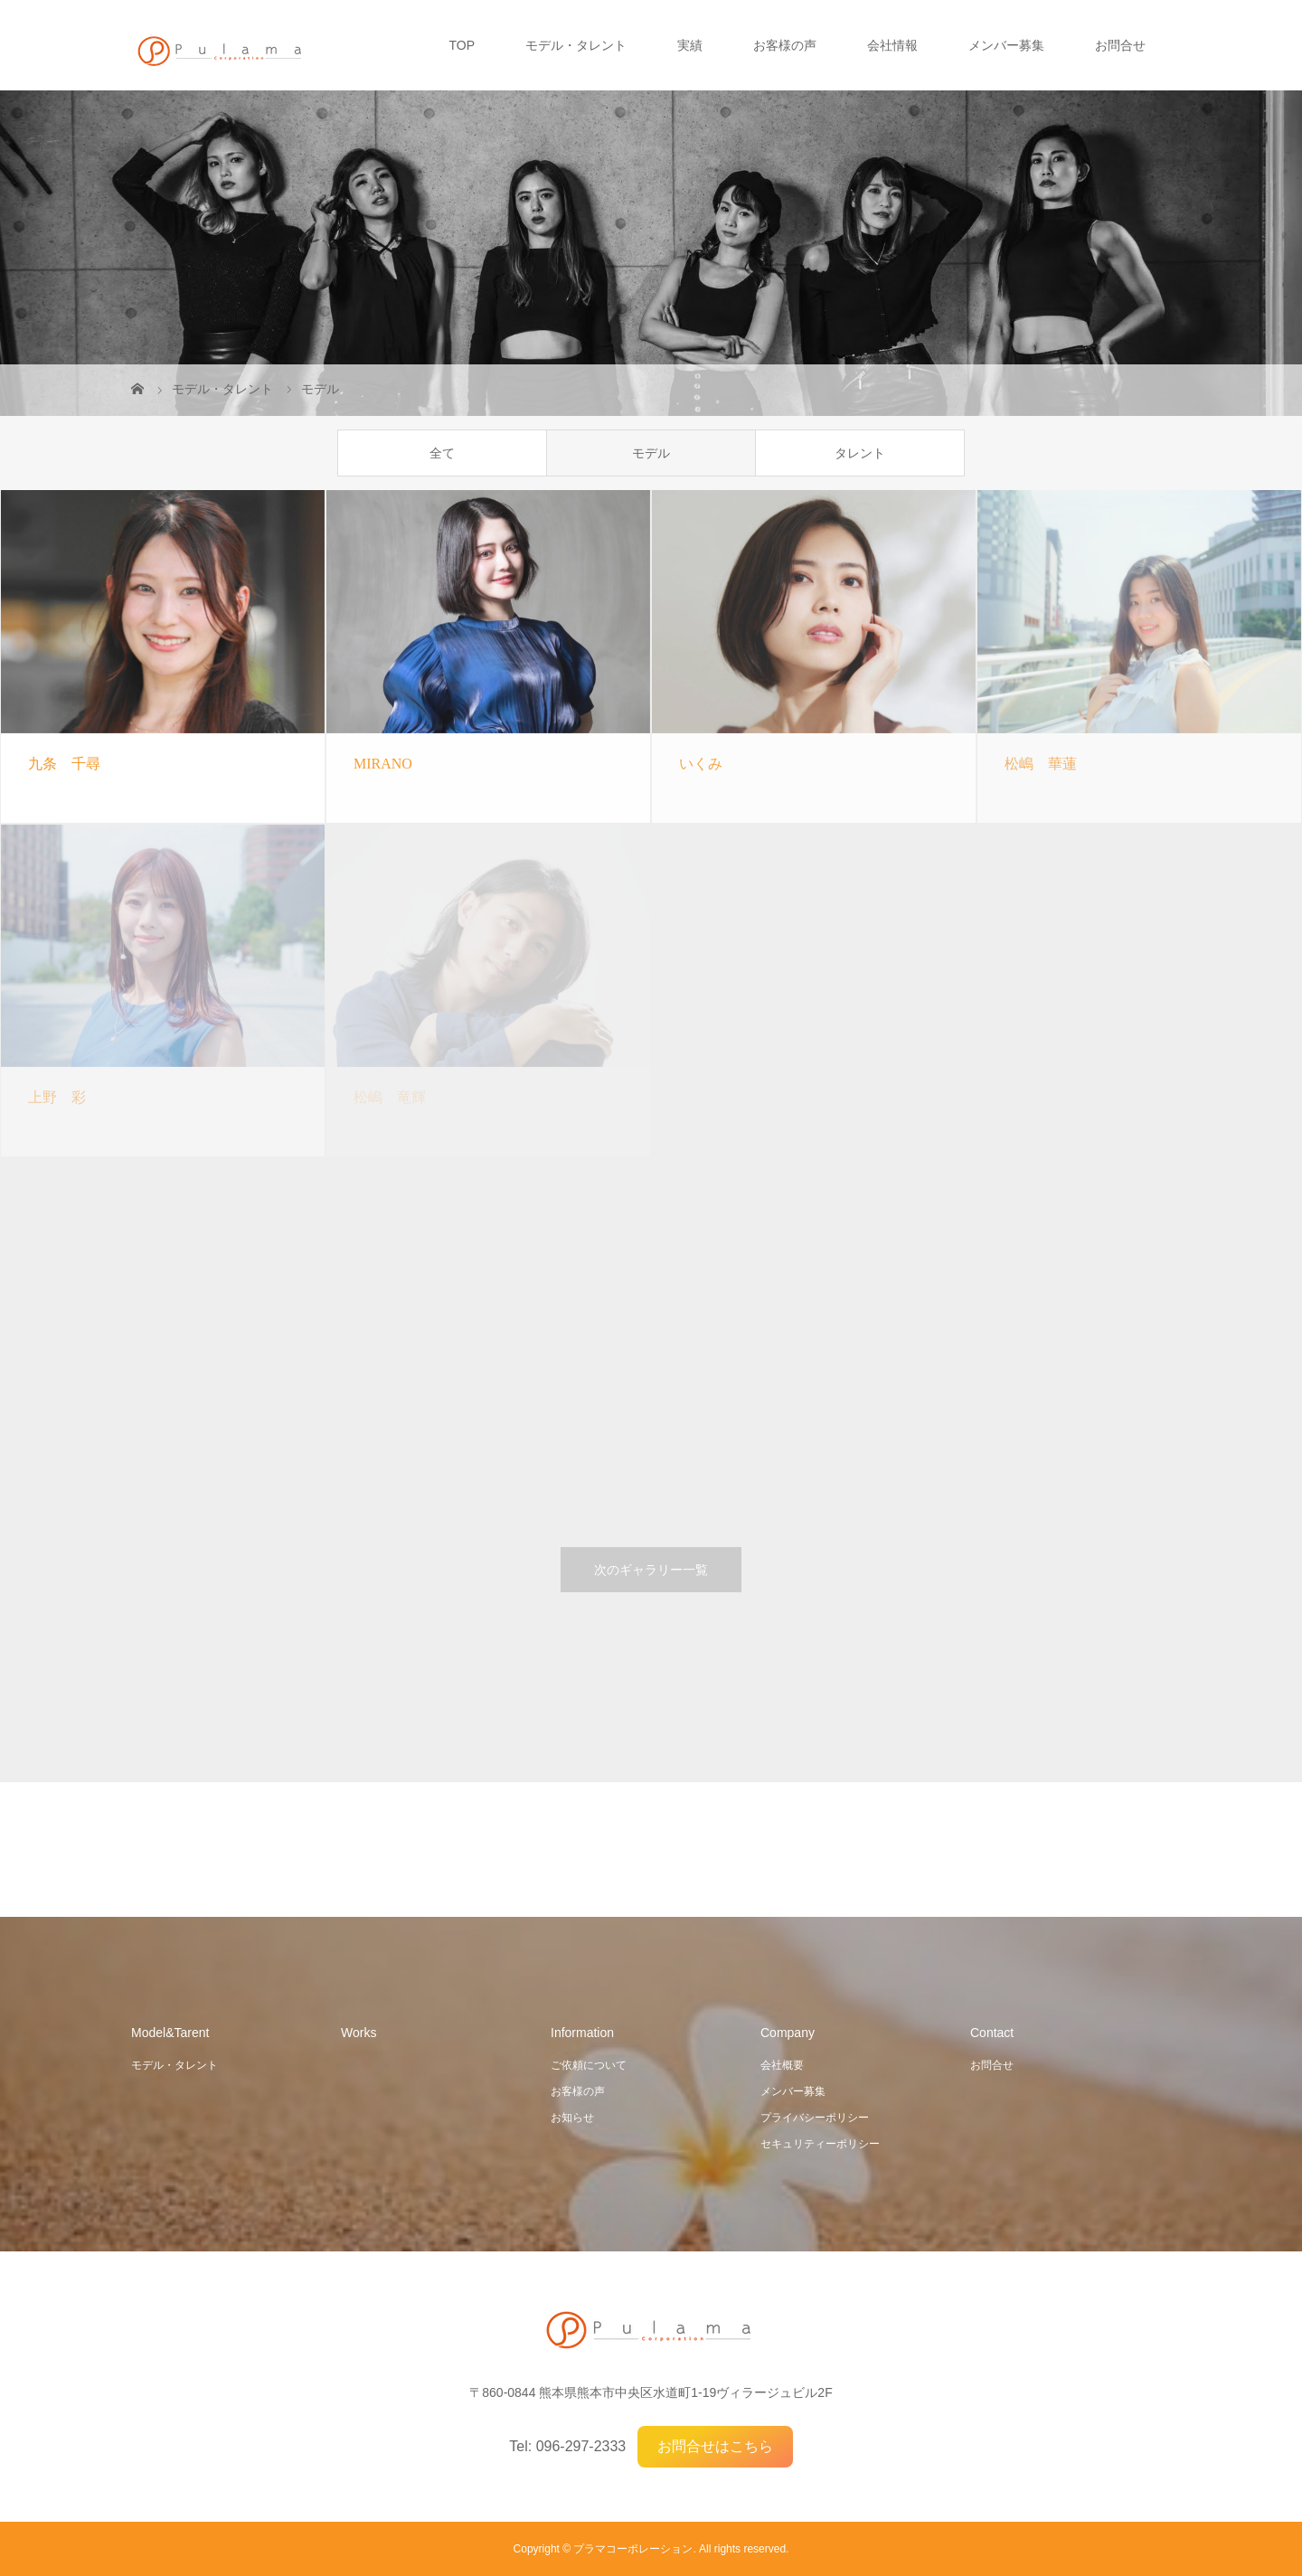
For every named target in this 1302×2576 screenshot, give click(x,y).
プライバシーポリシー (814, 2117)
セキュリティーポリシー (820, 2143)
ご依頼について (589, 2065)
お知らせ (572, 2117)
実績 (690, 45)
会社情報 (892, 45)
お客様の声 (784, 45)
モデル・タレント (576, 45)
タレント (860, 453)
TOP (461, 45)
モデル (651, 453)
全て (442, 453)
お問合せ (1120, 45)
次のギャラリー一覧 (651, 1569)
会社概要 (782, 2065)
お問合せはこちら (715, 2446)
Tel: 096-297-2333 (567, 2446)
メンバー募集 (1006, 45)
